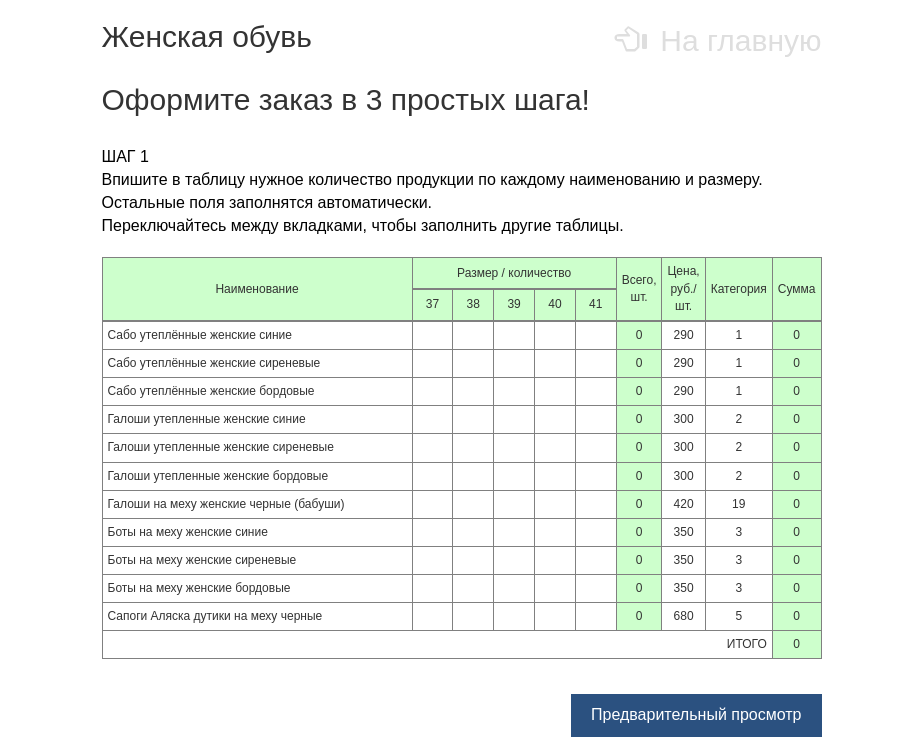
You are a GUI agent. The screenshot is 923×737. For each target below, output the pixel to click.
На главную (719, 40)
